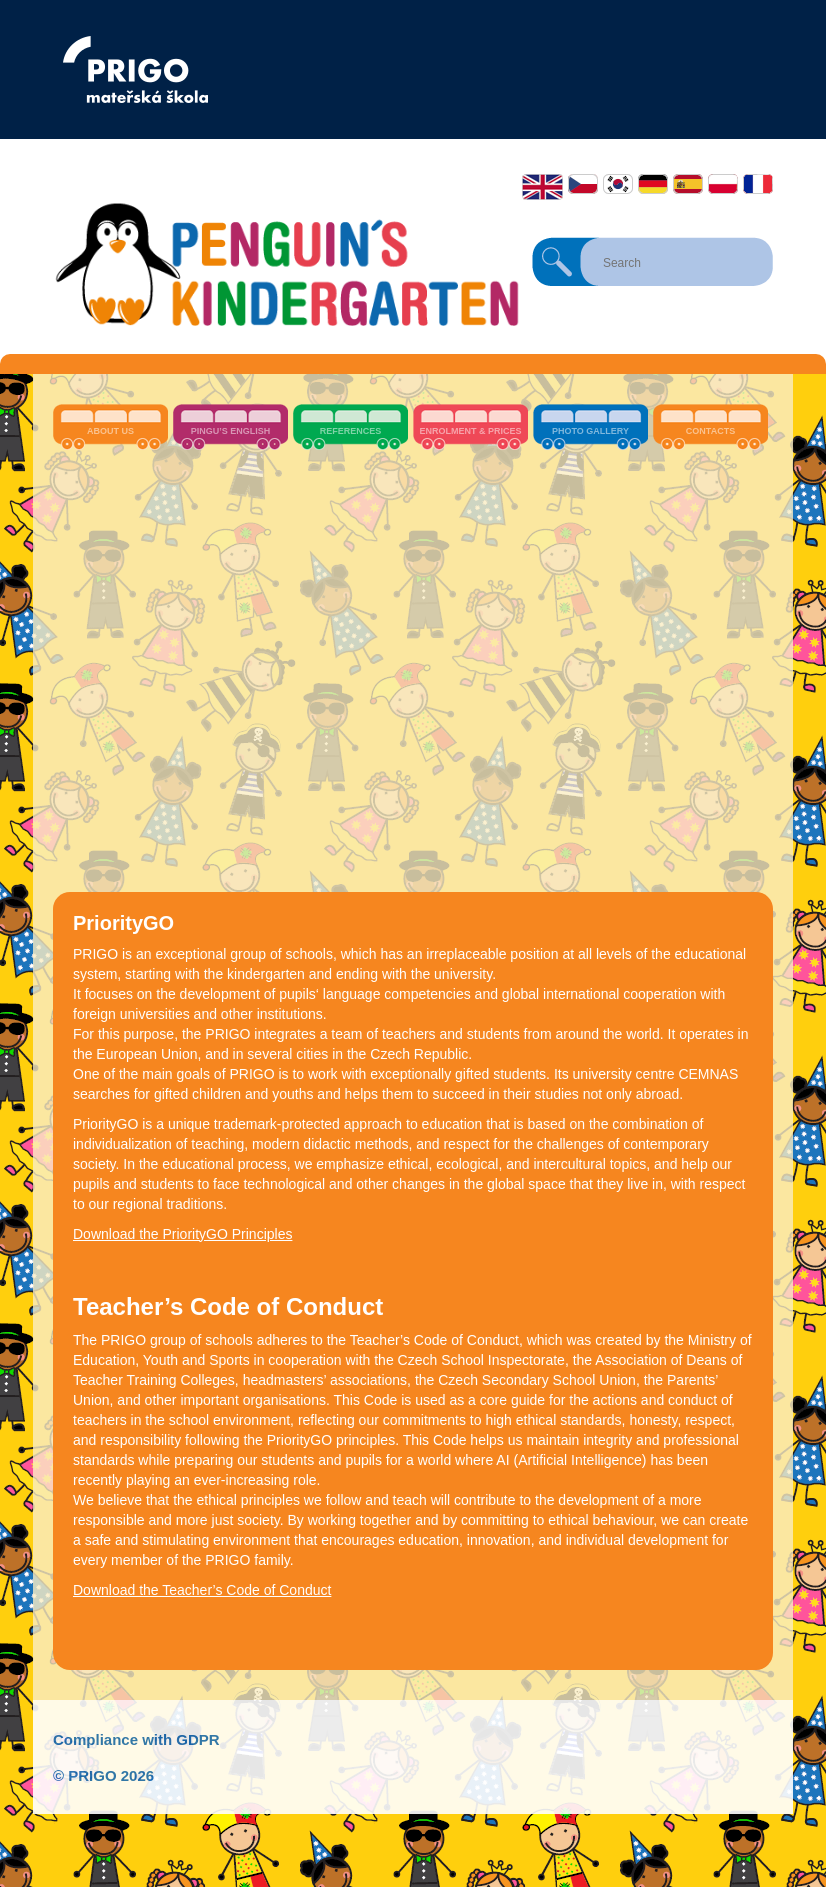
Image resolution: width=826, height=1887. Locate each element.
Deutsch (653, 184)
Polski (723, 184)
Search (557, 262)
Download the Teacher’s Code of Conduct (202, 1590)
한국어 (618, 184)
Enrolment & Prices (470, 431)
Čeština (583, 184)
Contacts (710, 431)
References (351, 431)
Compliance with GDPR (136, 1739)
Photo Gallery (590, 431)
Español (688, 184)
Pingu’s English (231, 431)
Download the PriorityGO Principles (182, 1234)
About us (110, 431)
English (542, 187)
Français (758, 184)
